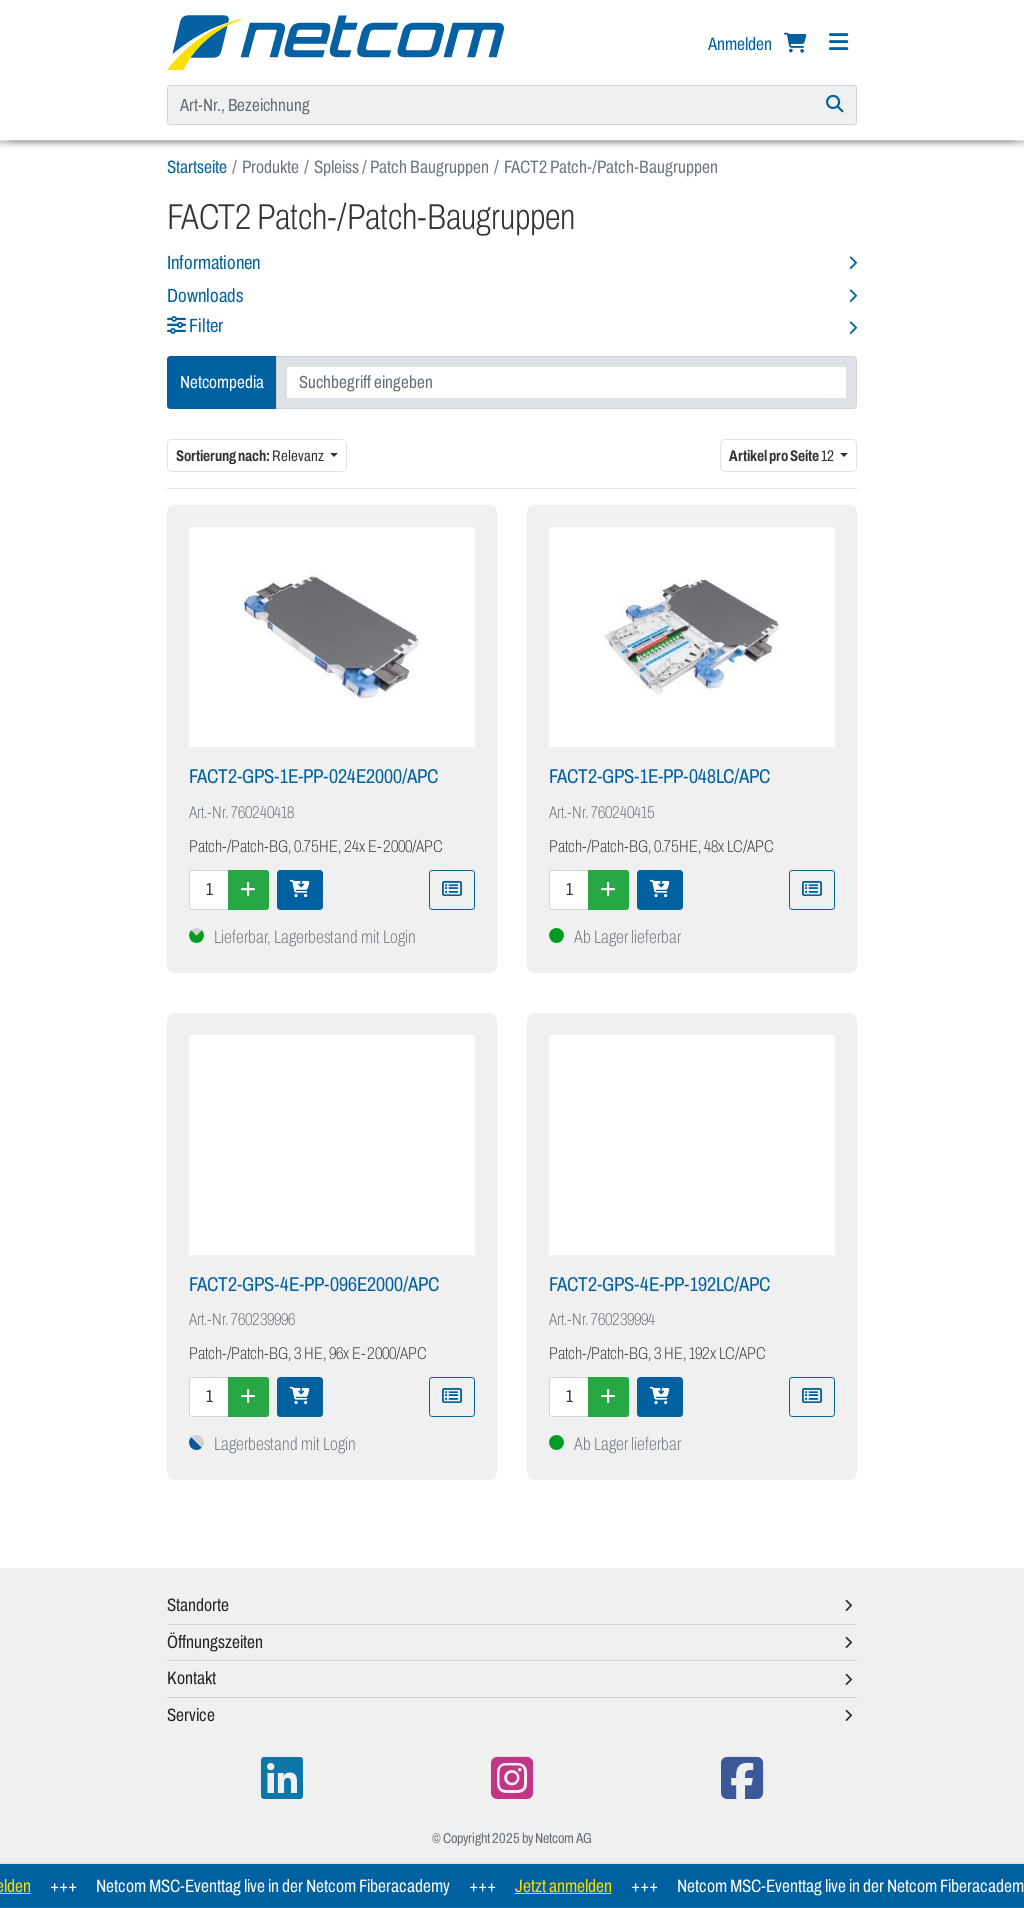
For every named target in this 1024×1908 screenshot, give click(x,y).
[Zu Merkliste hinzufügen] (452, 890)
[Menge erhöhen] (248, 890)
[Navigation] (838, 42)
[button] (512, 327)
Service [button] (191, 1715)
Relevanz (251, 455)
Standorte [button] (198, 1605)
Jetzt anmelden (581, 1886)
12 (782, 455)
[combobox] (566, 382)
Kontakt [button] (191, 1678)
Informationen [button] (213, 262)
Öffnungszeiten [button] (215, 1642)
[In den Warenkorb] (300, 890)
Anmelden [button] (741, 44)
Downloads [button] (205, 295)
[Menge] (209, 890)
